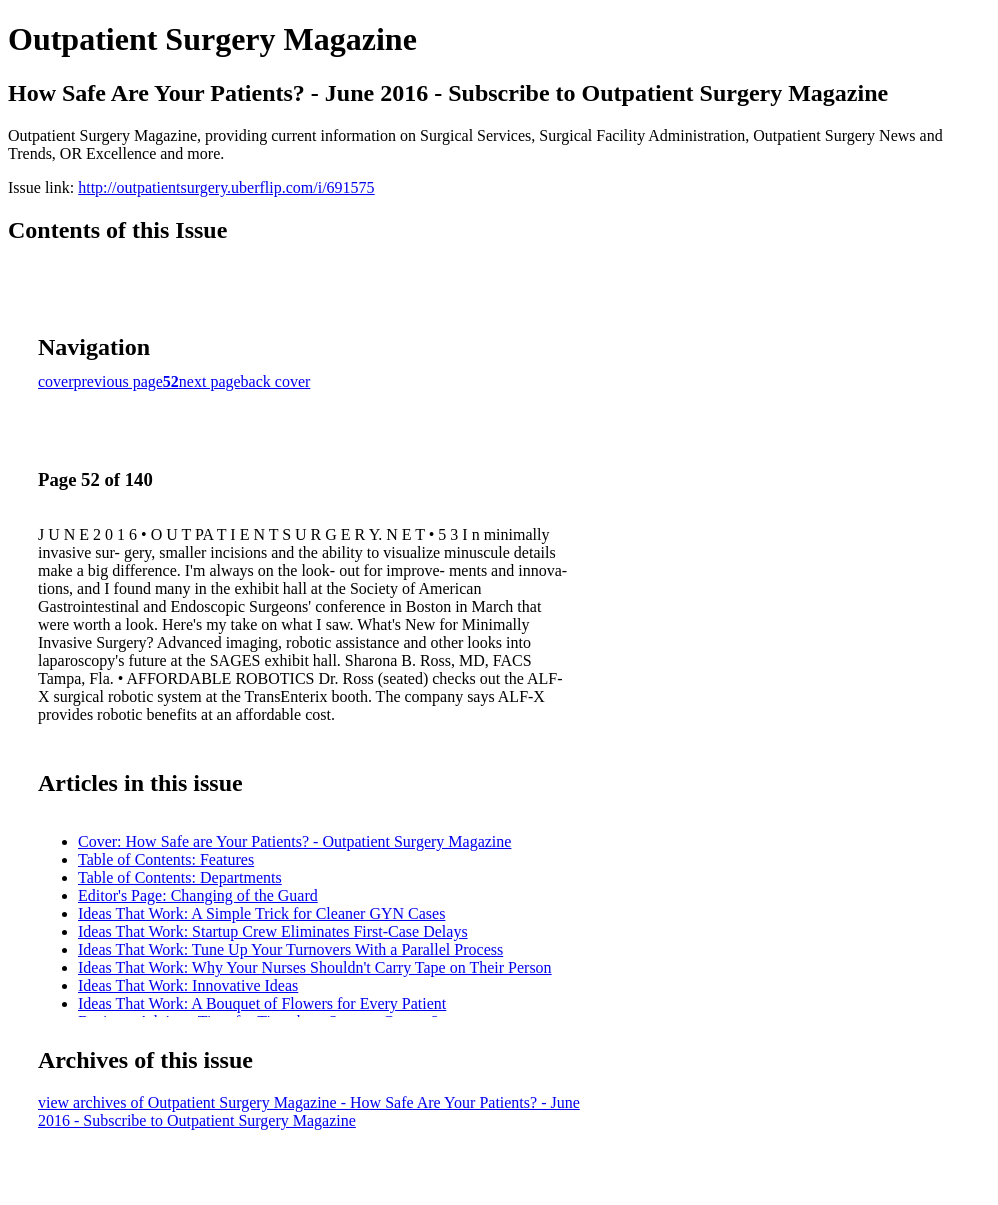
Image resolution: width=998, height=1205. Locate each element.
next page (210, 381)
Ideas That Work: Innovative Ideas (188, 985)
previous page (118, 381)
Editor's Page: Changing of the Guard (198, 895)
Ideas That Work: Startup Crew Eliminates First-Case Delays (273, 931)
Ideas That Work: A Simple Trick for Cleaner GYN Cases (261, 913)
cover (56, 381)
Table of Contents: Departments (180, 877)
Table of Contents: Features (166, 859)
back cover (276, 381)
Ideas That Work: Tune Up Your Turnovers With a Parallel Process (290, 949)
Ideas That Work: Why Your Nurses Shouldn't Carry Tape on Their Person (315, 967)
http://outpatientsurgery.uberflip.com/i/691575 (226, 187)
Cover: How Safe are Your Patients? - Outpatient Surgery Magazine (294, 841)
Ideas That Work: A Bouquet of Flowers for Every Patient (262, 1003)
